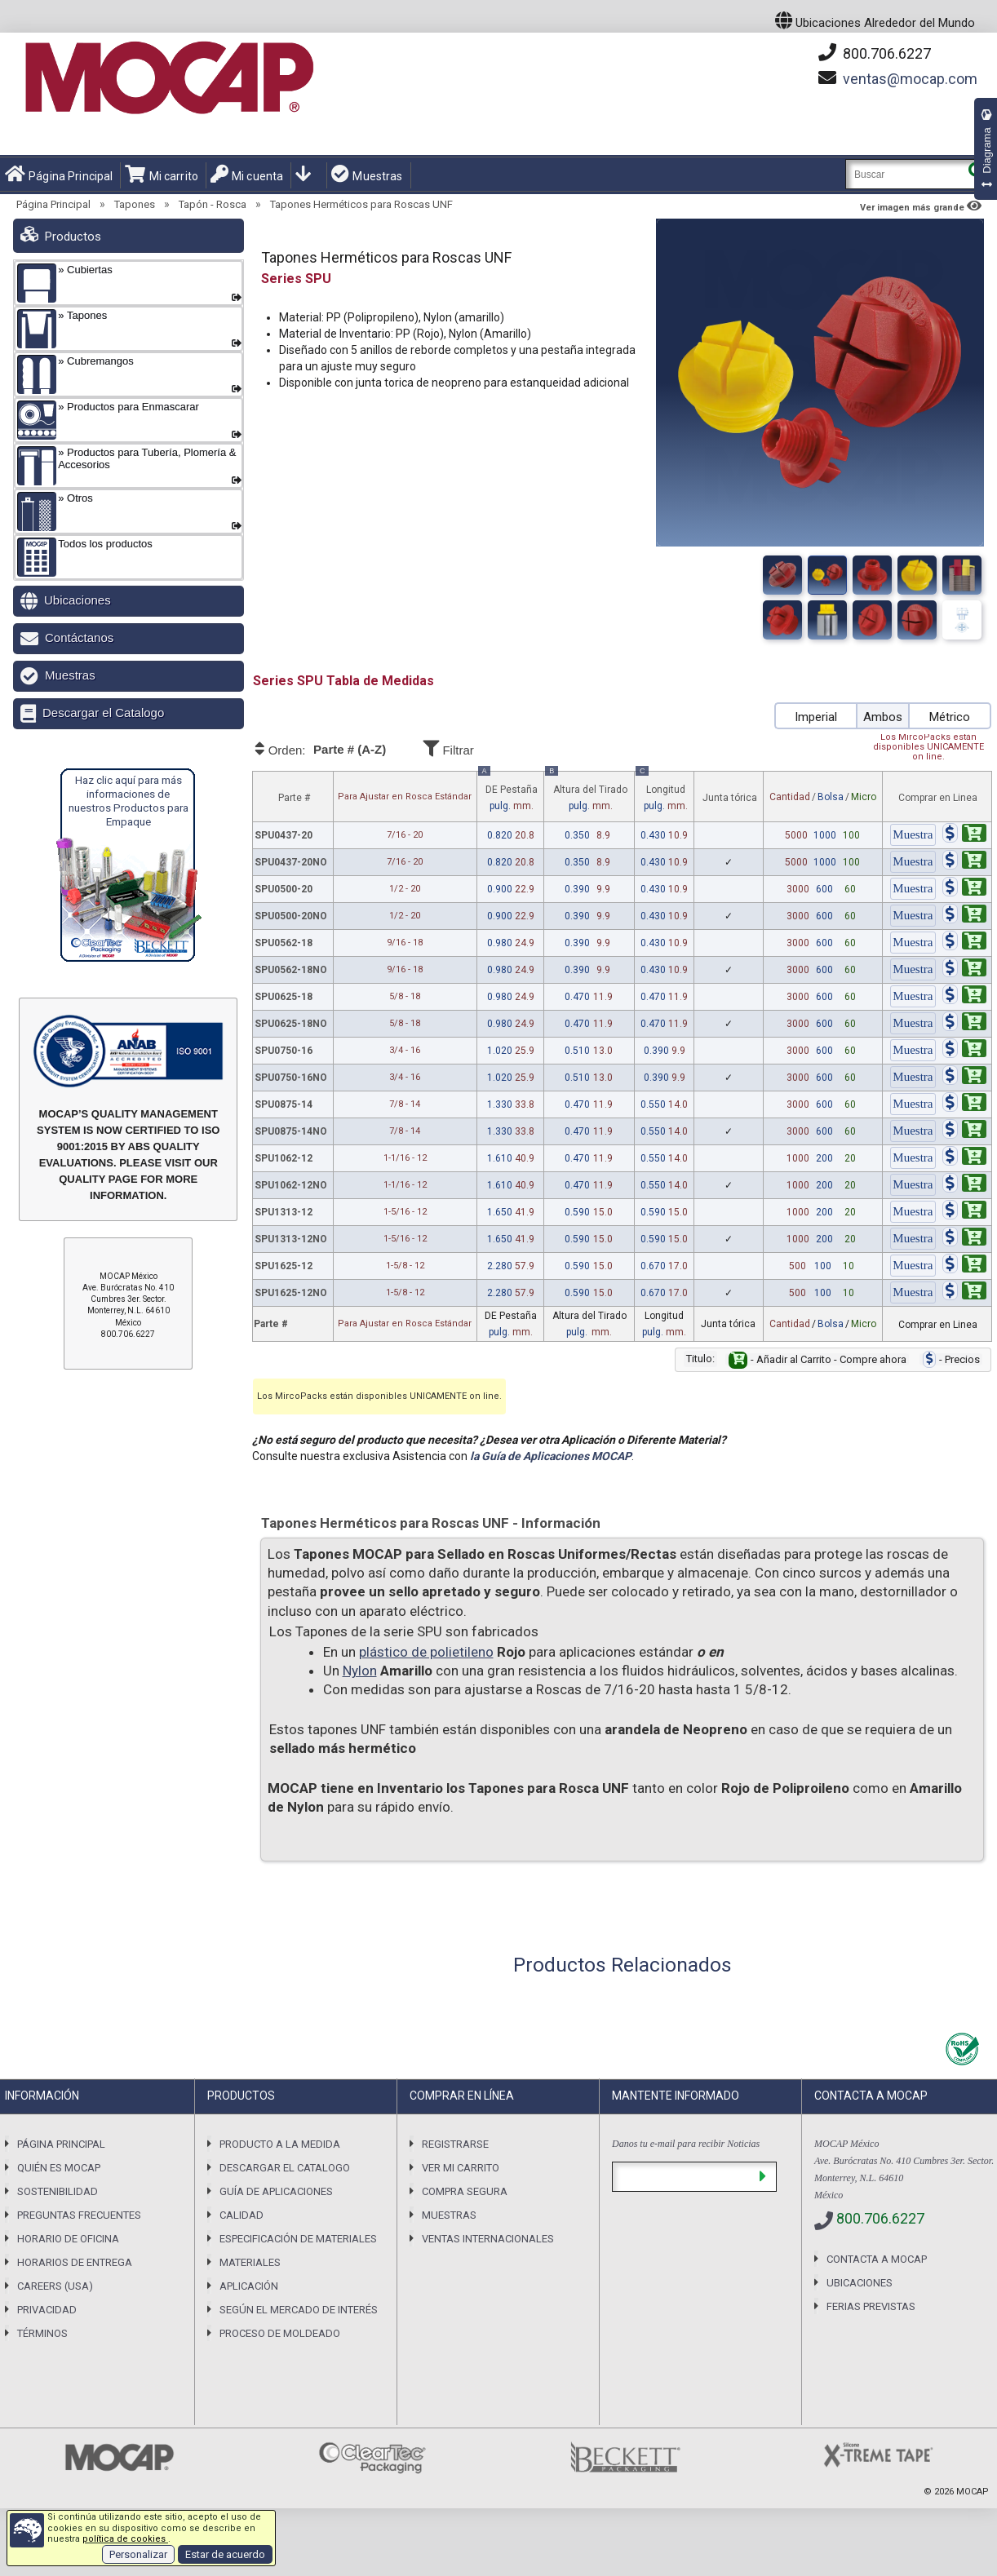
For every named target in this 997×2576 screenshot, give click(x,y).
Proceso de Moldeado (279, 2333)
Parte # (294, 797)
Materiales (250, 2262)
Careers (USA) (55, 2286)
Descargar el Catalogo (103, 712)
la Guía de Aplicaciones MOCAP (550, 1456)
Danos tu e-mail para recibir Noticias (686, 2143)
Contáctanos (79, 637)
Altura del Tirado (587, 793)
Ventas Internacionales (488, 2239)
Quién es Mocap (58, 2168)
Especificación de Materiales (298, 2239)
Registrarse (455, 2144)
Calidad (241, 2215)
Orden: (336, 749)
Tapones (134, 204)
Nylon (360, 1670)
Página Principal (59, 174)
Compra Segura (464, 2191)
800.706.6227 (874, 53)
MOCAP (972, 2491)
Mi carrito (161, 174)
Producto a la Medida (279, 2144)
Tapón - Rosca (212, 204)
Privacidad (47, 2310)
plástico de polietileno (426, 1652)
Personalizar (138, 2554)
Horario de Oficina (68, 2239)
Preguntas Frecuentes (79, 2215)
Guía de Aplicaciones (276, 2191)
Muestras (366, 174)
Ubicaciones (77, 600)
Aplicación (248, 2286)
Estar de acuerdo (225, 2554)
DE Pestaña (508, 793)
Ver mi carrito (460, 2168)
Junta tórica (729, 797)
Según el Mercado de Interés (298, 2310)
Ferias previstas (870, 2306)
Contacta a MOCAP (876, 2259)
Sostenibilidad (57, 2191)
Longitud (662, 793)
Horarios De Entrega (74, 2262)
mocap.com (910, 78)
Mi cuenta (246, 174)
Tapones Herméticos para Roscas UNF (361, 204)
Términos (42, 2333)
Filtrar (494, 747)
